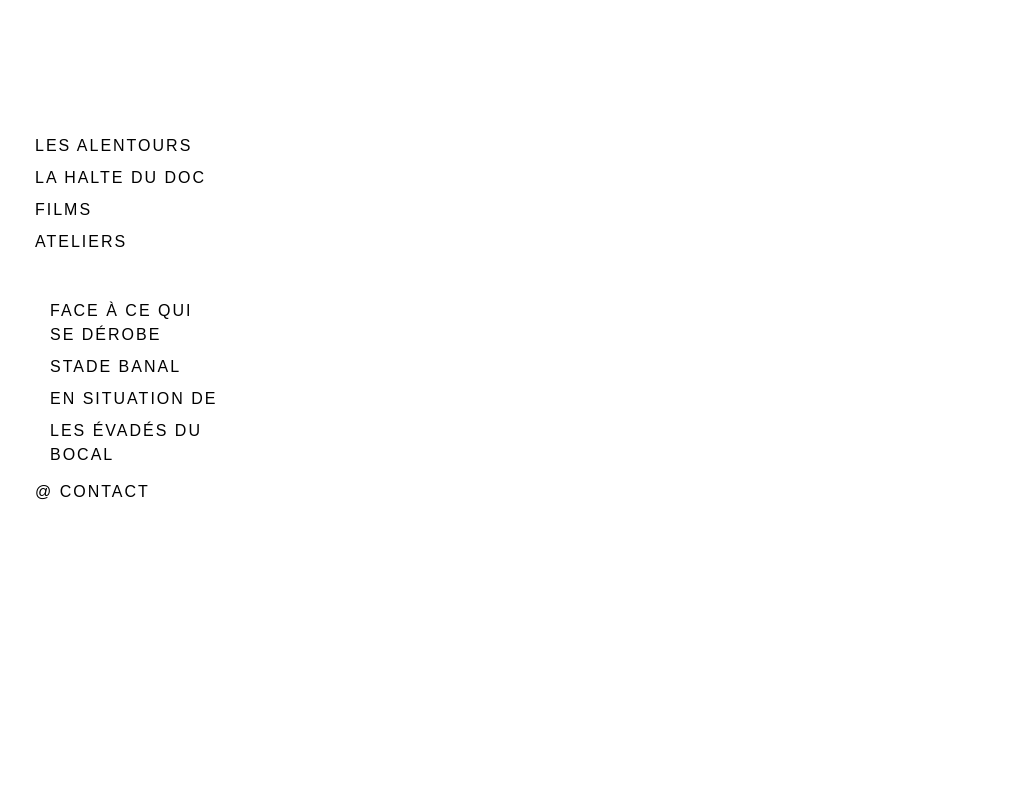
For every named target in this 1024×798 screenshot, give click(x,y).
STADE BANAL (115, 366)
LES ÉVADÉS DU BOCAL (126, 442)
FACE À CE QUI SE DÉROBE (121, 322)
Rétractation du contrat (383, 632)
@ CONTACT (92, 491)
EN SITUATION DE (134, 398)
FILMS (63, 209)
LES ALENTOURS (113, 145)
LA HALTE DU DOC (120, 177)
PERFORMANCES (115, 273)
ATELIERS (81, 241)
